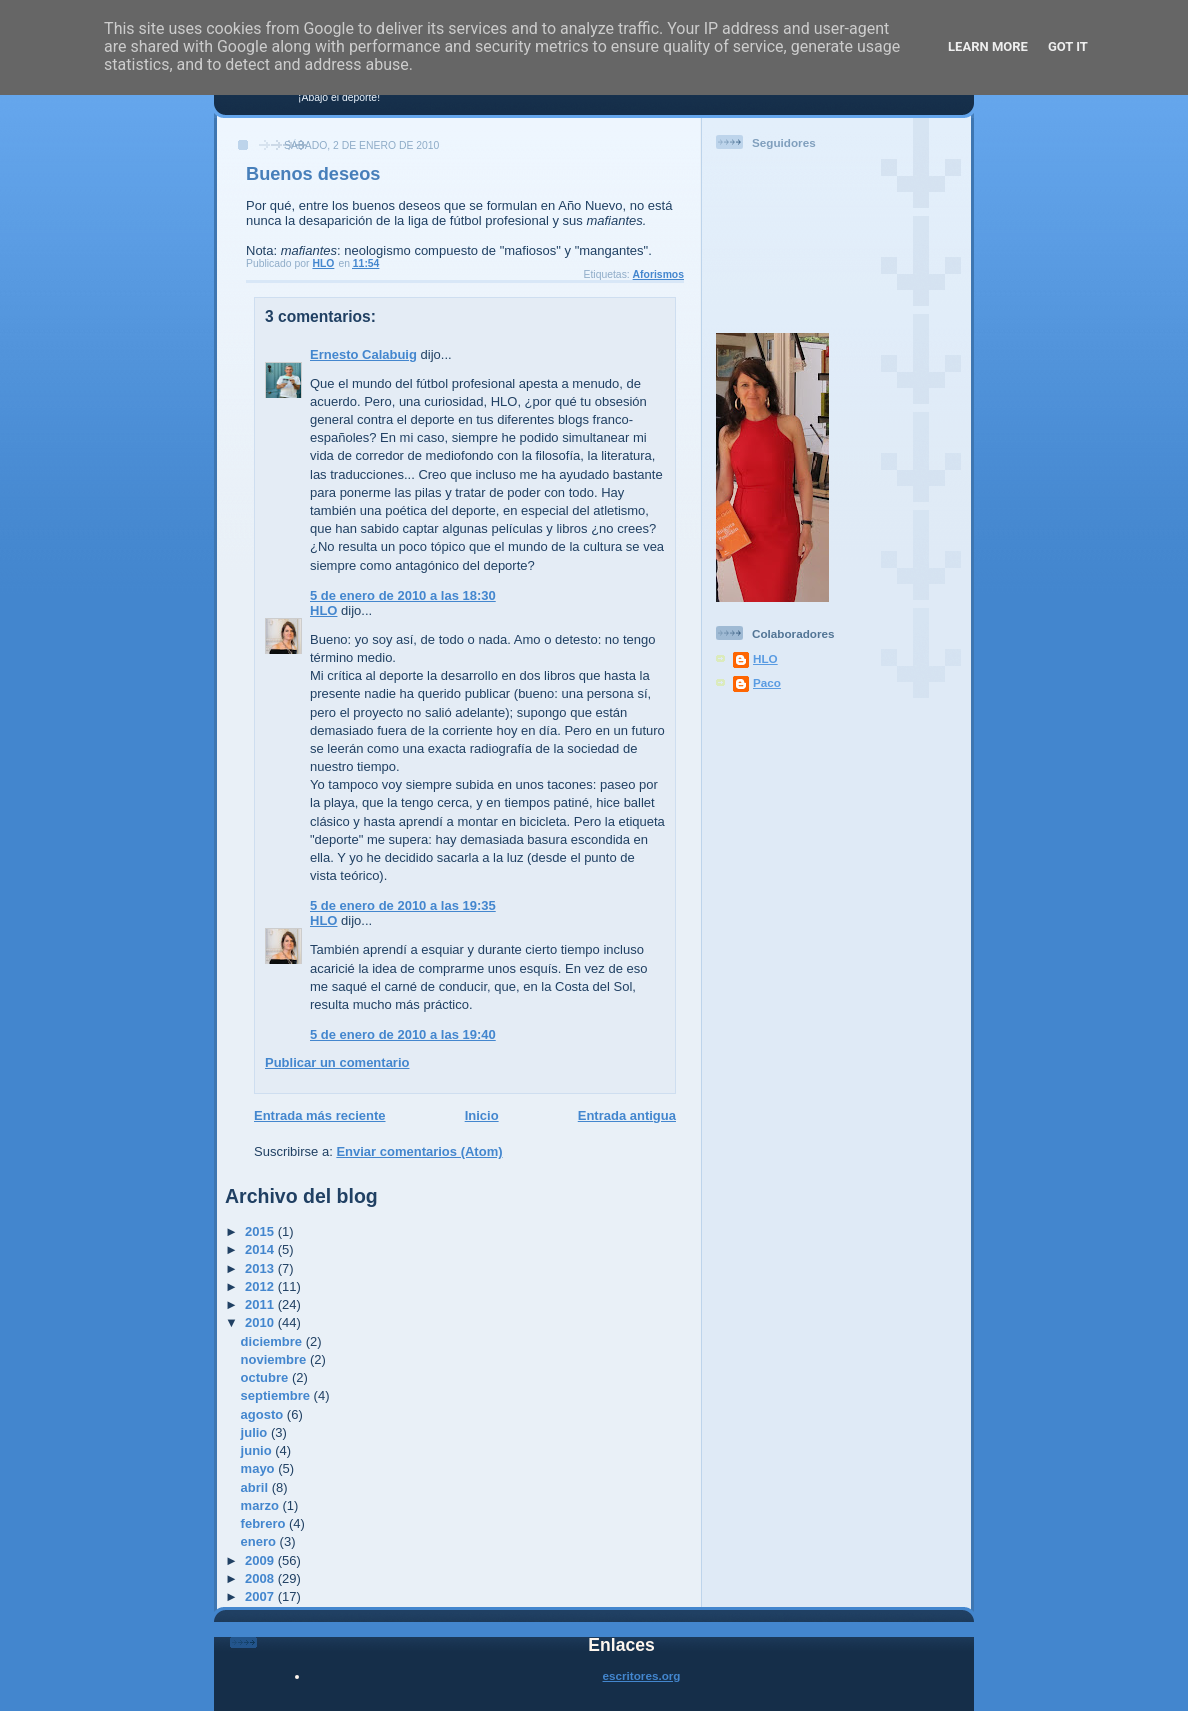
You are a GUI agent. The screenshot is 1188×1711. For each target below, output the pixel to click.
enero (260, 1541)
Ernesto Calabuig (363, 354)
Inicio (482, 1115)
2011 (261, 1304)
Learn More (988, 46)
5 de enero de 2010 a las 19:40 (403, 1034)
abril (256, 1487)
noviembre (275, 1359)
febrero (265, 1523)
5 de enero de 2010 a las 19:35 (403, 905)
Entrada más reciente (320, 1115)
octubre (266, 1377)
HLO (323, 610)
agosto (264, 1414)
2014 (261, 1249)
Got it (1068, 46)
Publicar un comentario (337, 1062)
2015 (261, 1231)
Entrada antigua (627, 1115)
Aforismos (658, 274)
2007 (261, 1596)
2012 (261, 1286)
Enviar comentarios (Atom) (419, 1151)
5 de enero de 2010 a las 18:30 (403, 595)
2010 (261, 1322)
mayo (260, 1468)
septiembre (277, 1395)
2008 (261, 1578)
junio (258, 1450)
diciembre (273, 1341)
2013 (261, 1268)
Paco (767, 682)
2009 (261, 1560)
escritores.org (642, 1675)
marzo (262, 1505)
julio (256, 1432)
